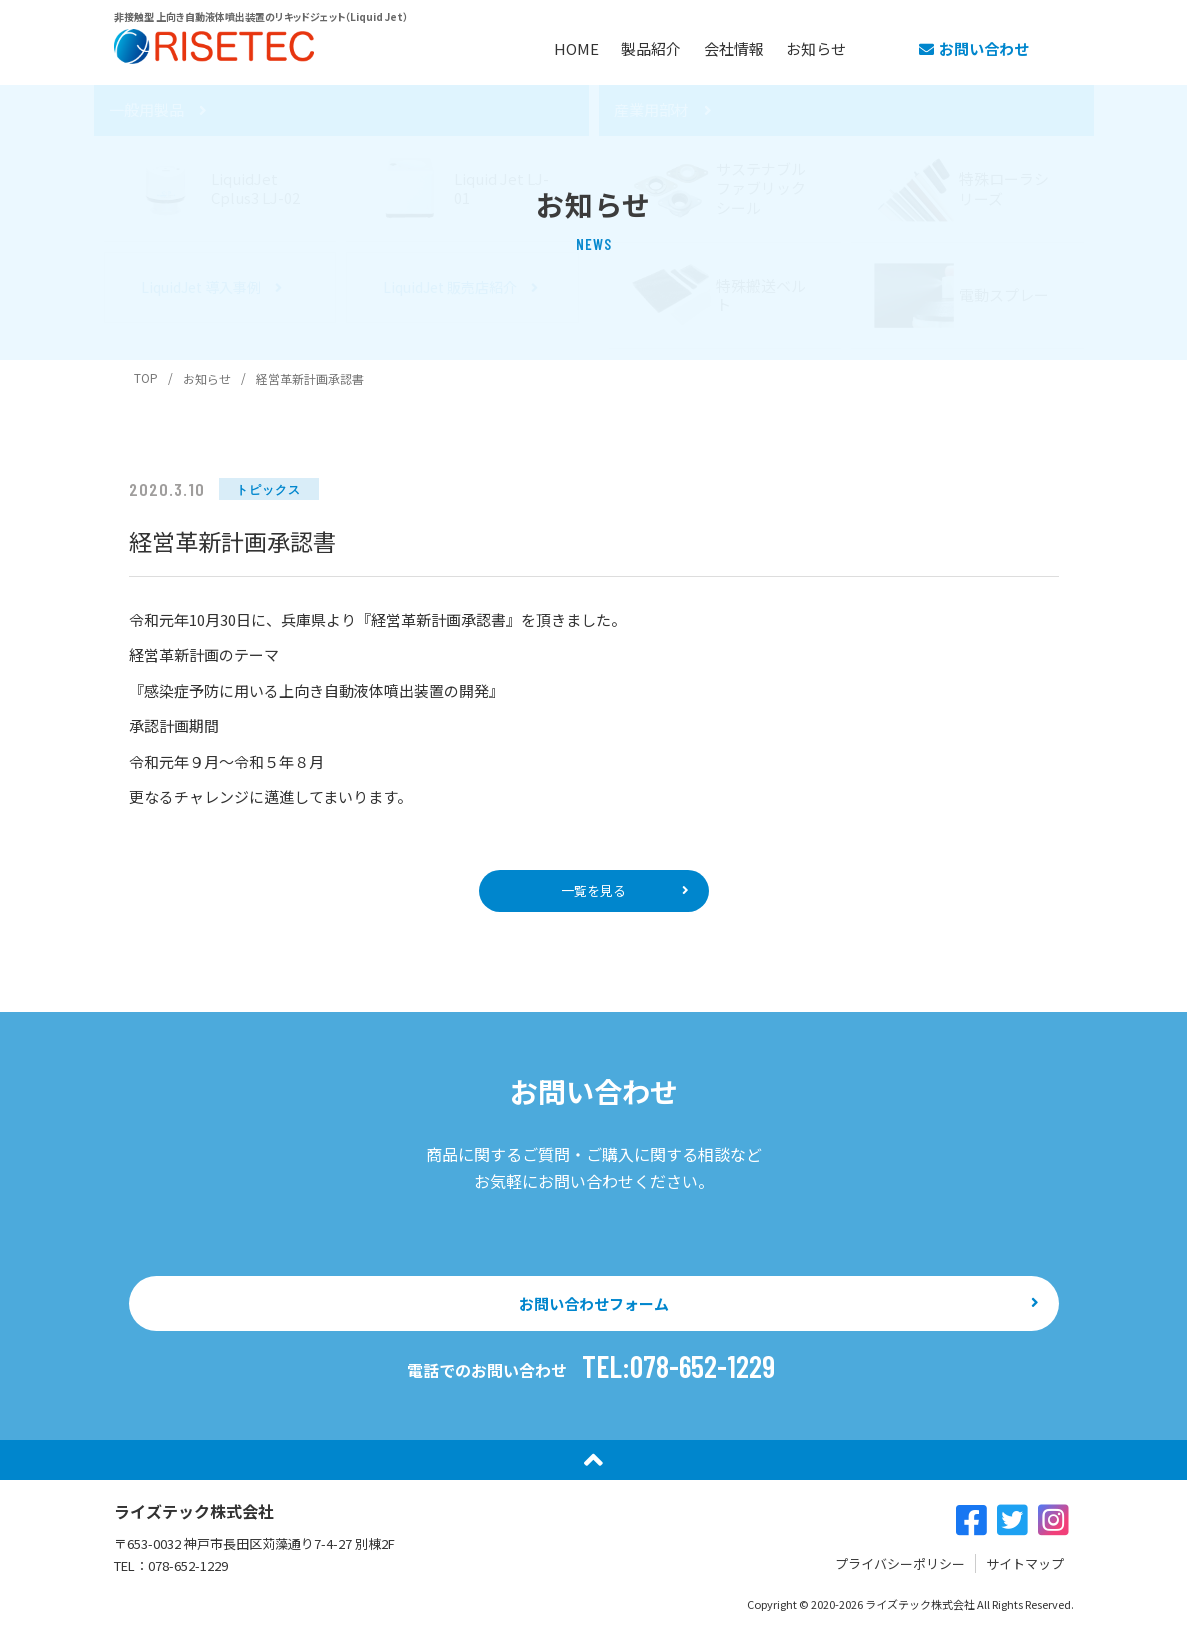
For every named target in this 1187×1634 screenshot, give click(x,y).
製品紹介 (619, 46)
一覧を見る (594, 893)
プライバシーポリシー (900, 1573)
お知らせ (819, 46)
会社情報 (719, 46)
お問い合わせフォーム (593, 1311)
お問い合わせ (974, 46)
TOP (146, 377)
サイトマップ (1025, 1573)
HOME (526, 46)
